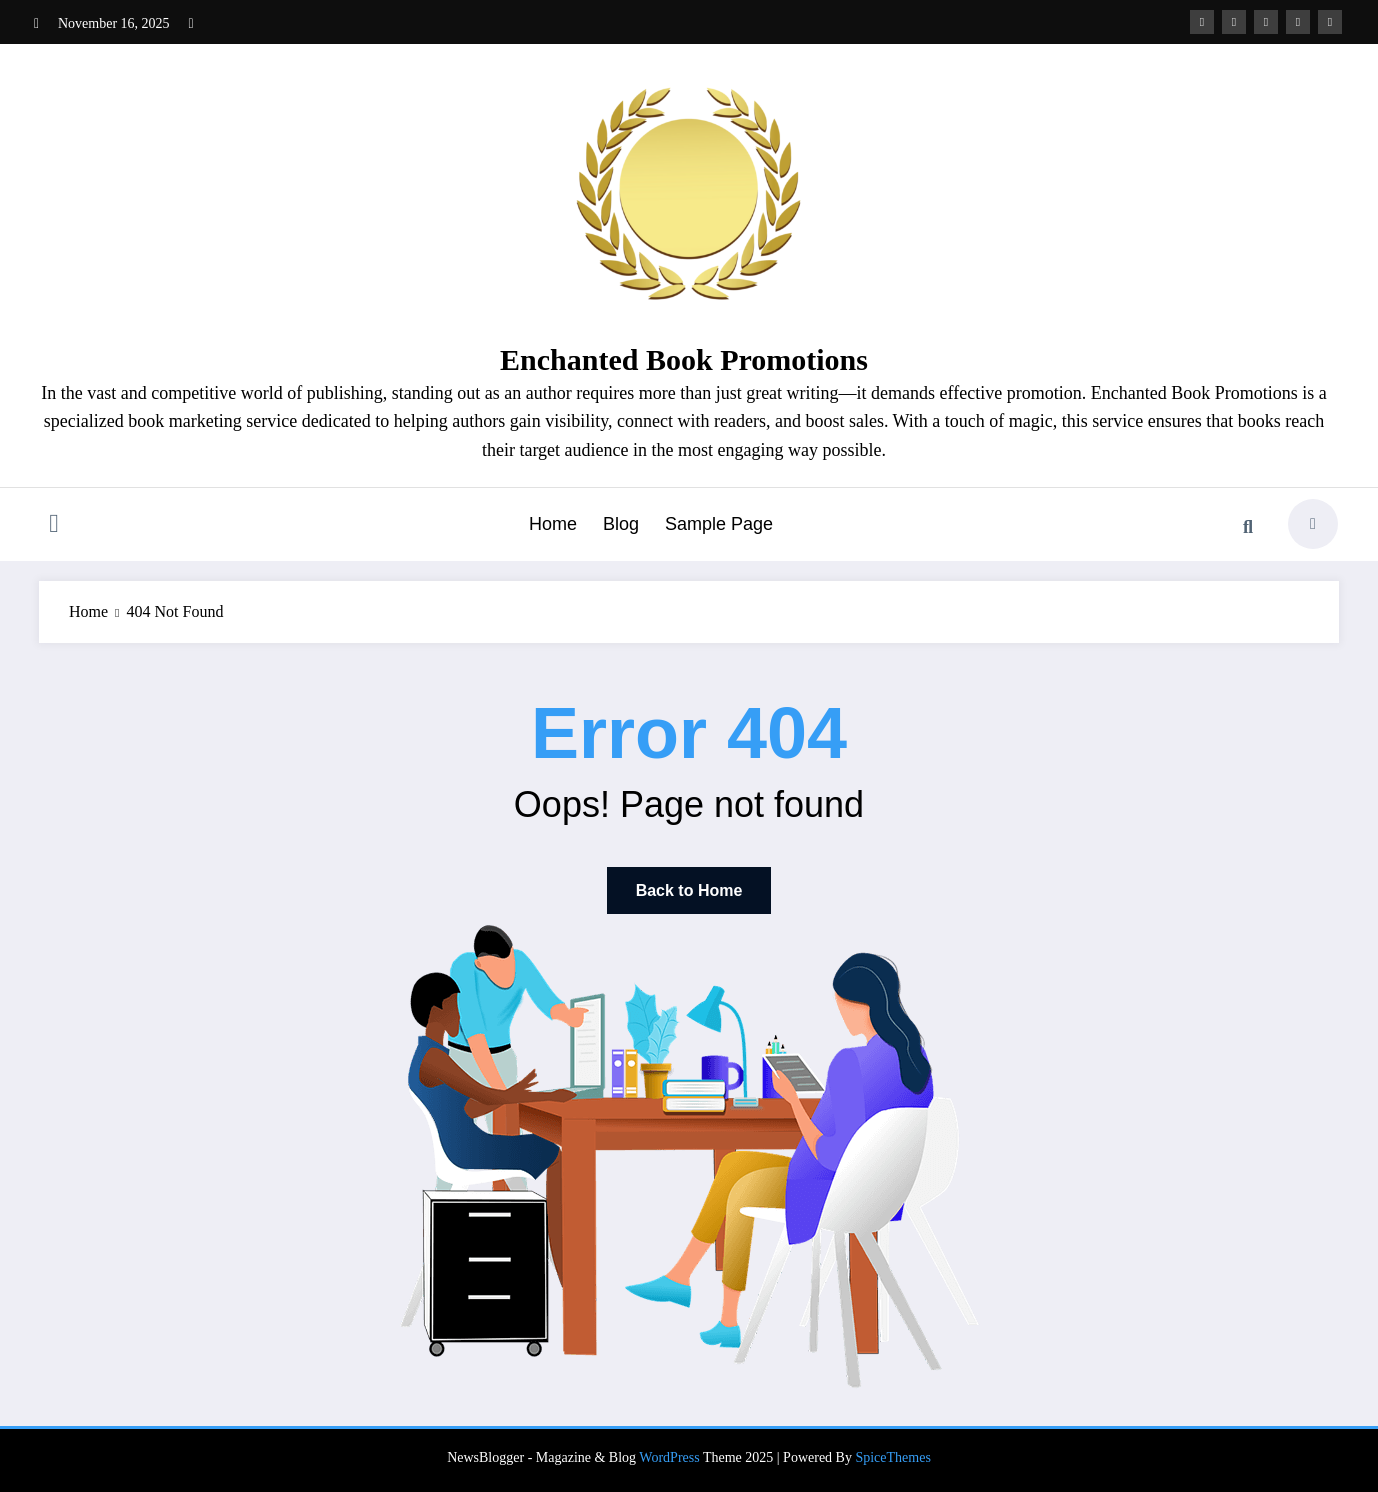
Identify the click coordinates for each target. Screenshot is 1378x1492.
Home (553, 524)
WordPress (669, 1457)
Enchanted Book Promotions (684, 359)
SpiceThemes (892, 1457)
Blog (621, 524)
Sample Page (719, 524)
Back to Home (689, 890)
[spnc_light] (1313, 524)
